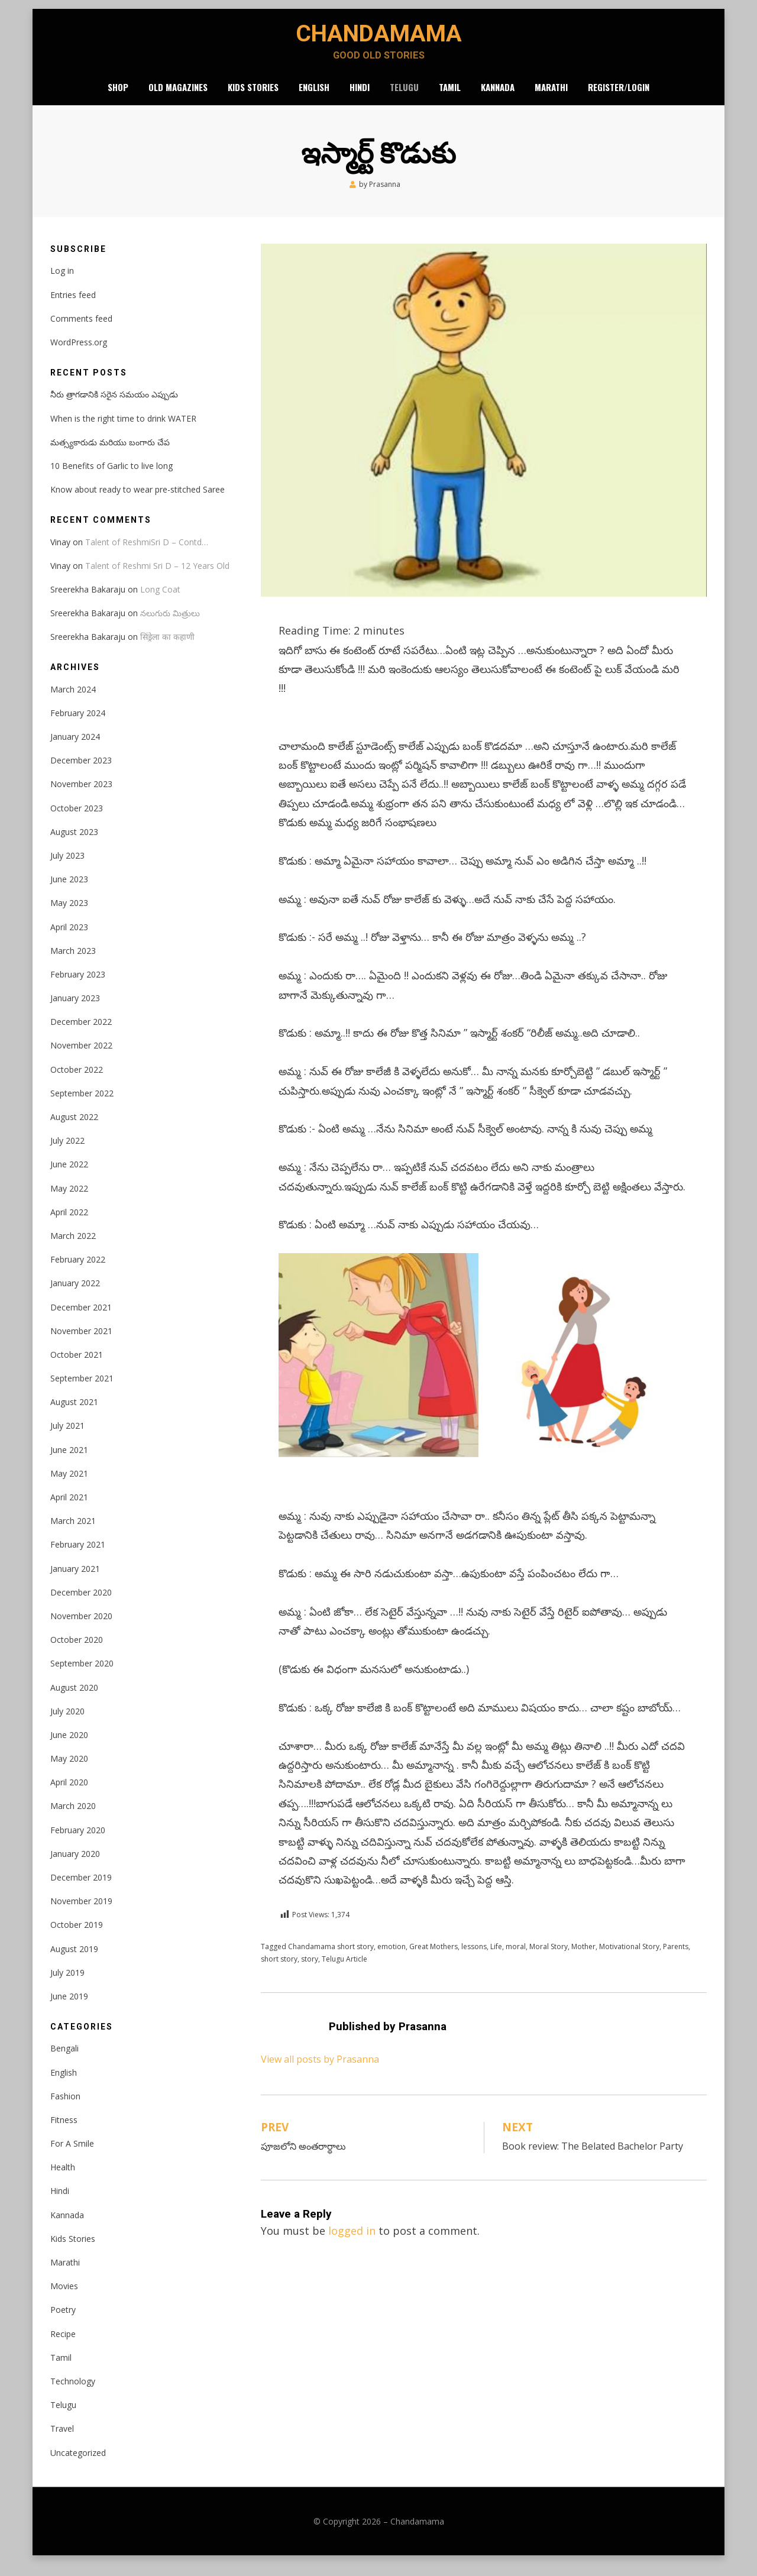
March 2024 (73, 701)
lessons (474, 1958)
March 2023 (73, 962)
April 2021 (69, 1508)
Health (62, 2179)
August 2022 (74, 1128)
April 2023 (69, 938)
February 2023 (77, 986)
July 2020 (67, 1723)
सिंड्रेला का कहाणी (167, 649)
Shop (118, 96)
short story (279, 1971)
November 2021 (81, 1342)
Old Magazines (178, 96)
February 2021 (77, 1556)
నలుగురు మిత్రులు (170, 624)
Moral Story (548, 1958)
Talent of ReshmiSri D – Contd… (146, 553)
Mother (583, 1958)
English (314, 96)
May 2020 (69, 1770)
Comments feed (81, 330)
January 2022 (75, 1295)
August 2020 (74, 1699)
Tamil (450, 96)
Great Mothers (433, 1958)
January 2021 (75, 1580)
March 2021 (73, 1533)
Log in (62, 283)
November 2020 (81, 1627)
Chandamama (378, 39)
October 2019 (76, 1937)
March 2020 (73, 1818)
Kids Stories (253, 96)
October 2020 (76, 1651)
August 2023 (74, 843)
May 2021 (69, 1485)
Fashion (65, 2108)
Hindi (360, 96)
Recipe (63, 2345)
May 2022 (69, 1200)
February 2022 (77, 1271)
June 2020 (69, 1746)
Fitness (63, 2131)
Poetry (63, 2322)
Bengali (64, 2060)
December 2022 (81, 1034)
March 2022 (73, 1247)
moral (516, 1958)
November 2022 (81, 1057)
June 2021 (69, 1461)
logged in (352, 2243)
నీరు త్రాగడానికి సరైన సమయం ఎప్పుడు (114, 406)
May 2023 (69, 915)
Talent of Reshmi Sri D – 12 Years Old (157, 577)
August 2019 (74, 1960)
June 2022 (69, 1176)
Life (496, 1958)
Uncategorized (78, 2464)
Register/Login (618, 96)
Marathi (551, 96)
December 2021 (81, 1319)
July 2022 (67, 1152)
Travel (62, 2440)
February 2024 (77, 724)
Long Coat (160, 601)
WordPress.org (78, 354)
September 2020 (82, 1675)
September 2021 (82, 1390)
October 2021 (76, 1366)
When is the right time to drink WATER (123, 430)
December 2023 (81, 772)
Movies (64, 2298)
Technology (72, 2393)
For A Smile (72, 2155)
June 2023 (69, 891)
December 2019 (81, 1889)
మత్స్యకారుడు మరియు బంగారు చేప (110, 453)
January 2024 (75, 748)
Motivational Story (629, 1958)
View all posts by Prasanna (320, 2071)
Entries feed (73, 306)
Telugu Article (344, 1971)
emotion (391, 1958)
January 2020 (75, 1865)
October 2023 (76, 820)
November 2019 (81, 1913)
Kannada (498, 96)
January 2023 (75, 1009)
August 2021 (74, 1414)
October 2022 (76, 1081)
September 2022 (82, 1105)
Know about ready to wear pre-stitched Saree (137, 501)
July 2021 (67, 1438)
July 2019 (67, 1984)
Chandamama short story (331, 1958)
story (309, 1971)
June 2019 (69, 2008)
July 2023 (67, 867)
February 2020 (77, 1841)
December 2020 (81, 1604)
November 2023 (81, 796)
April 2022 (69, 1223)
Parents (675, 1958)
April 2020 (69, 1794)
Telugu (404, 96)
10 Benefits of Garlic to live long (111, 477)
